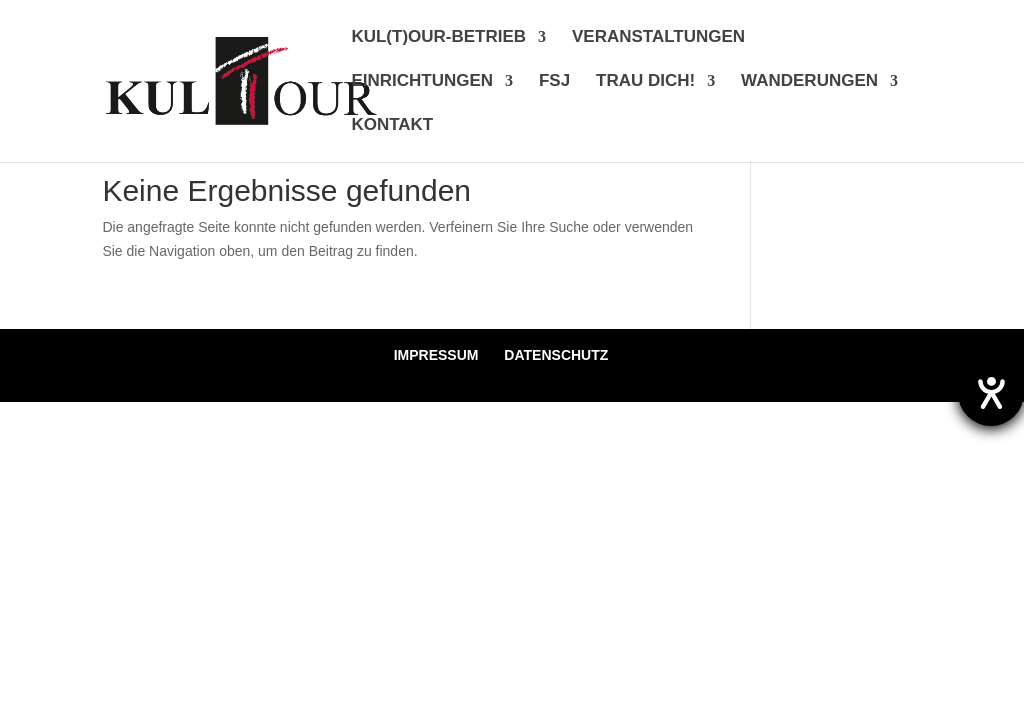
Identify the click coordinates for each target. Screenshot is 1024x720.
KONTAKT (392, 126)
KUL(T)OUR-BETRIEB (438, 38)
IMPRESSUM (436, 355)
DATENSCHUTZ (556, 355)
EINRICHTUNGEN (422, 82)
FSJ (554, 82)
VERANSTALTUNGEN (658, 38)
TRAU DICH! (645, 82)
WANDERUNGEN (809, 82)
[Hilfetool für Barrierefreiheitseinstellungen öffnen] (991, 393)
